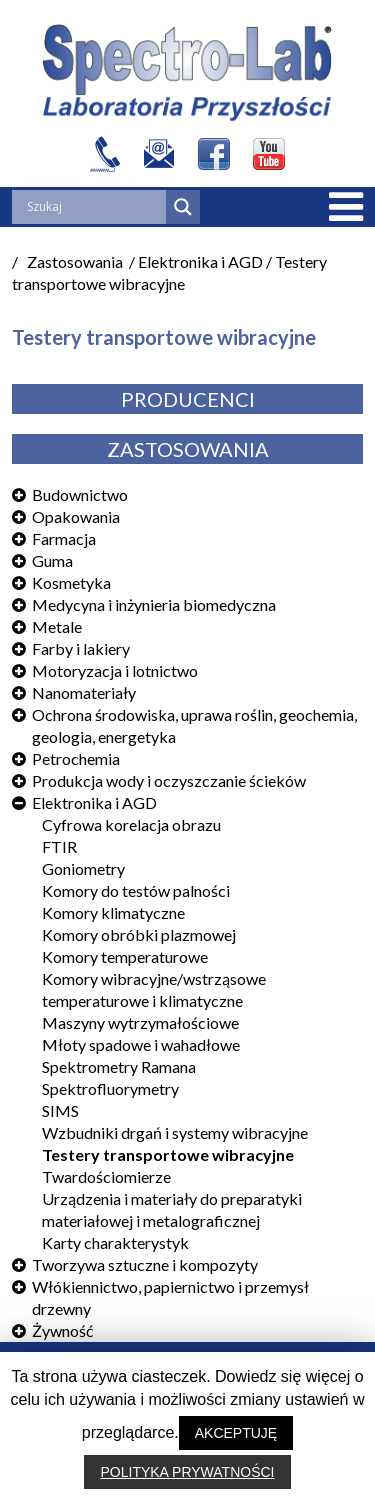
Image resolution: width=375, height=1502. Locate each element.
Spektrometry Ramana (119, 1066)
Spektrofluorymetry (110, 1088)
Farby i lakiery (81, 648)
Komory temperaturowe (125, 956)
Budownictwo (80, 494)
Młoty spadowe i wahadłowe (141, 1044)
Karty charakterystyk (115, 1242)
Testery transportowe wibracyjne (168, 1154)
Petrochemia (76, 758)
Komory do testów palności (136, 890)
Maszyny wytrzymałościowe (140, 1022)
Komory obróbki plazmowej (139, 934)
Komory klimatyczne (113, 912)
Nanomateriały (84, 692)
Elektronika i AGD (94, 802)
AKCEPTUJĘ (236, 1433)
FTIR (59, 846)
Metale (57, 626)
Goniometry (83, 868)
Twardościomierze (106, 1176)
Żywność (62, 1330)
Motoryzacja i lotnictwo (115, 670)
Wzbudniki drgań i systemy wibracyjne (175, 1132)
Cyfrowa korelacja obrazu (131, 824)
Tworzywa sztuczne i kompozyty (145, 1264)
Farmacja (64, 538)
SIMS (60, 1110)
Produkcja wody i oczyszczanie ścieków (169, 780)
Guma (52, 560)
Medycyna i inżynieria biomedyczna (154, 604)
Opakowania (76, 516)
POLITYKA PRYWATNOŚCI (187, 1472)
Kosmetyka (71, 582)
